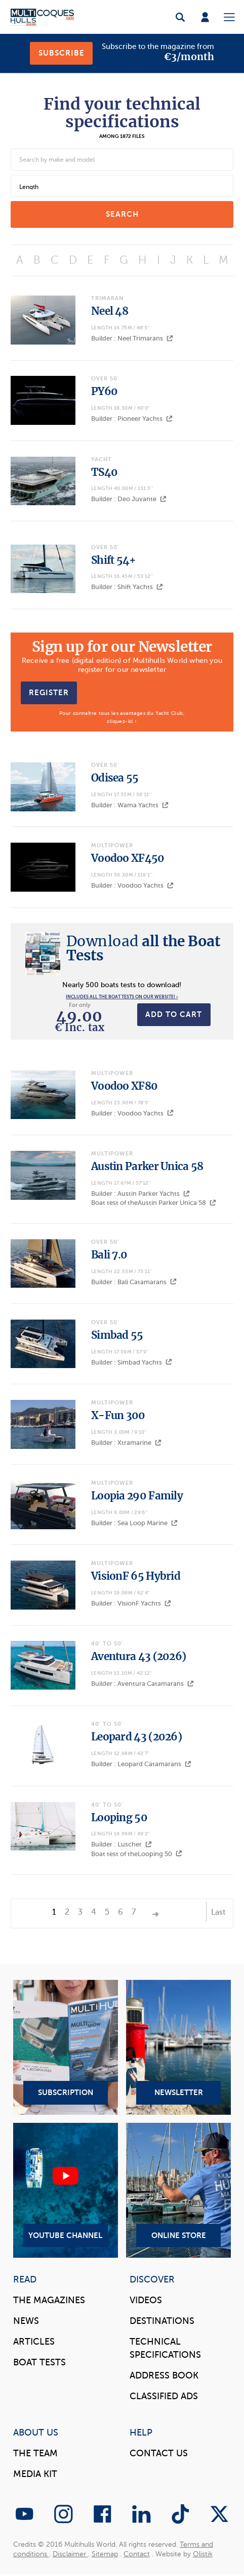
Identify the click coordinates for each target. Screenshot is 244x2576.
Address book (164, 2375)
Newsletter (178, 2047)
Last (218, 1912)
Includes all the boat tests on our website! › (122, 996)
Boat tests (39, 2362)
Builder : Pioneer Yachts (132, 418)
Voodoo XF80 (124, 1086)
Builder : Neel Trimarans (132, 338)
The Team (35, 2453)
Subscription (65, 2047)
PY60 (104, 391)
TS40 (104, 472)
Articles (34, 2342)
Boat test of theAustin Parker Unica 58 (153, 1202)
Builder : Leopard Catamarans (141, 1764)
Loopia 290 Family (137, 1495)
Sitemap (105, 2554)
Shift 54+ (113, 560)
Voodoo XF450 (128, 858)
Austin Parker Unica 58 (147, 1166)
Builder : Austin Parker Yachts (140, 1193)
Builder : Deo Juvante (129, 499)
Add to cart (173, 1014)
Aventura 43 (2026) (138, 1656)
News (26, 2321)
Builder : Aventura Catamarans (142, 1683)
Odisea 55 (115, 778)
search (122, 214)
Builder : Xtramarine (126, 1442)
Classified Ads (164, 2396)
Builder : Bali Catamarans (134, 1282)
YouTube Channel (65, 2190)
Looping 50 (119, 1817)
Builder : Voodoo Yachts (132, 885)
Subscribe (61, 53)
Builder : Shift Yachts (127, 587)
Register (49, 692)
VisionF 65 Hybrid (135, 1576)
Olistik (203, 2554)
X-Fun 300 (118, 1415)
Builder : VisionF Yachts (131, 1603)
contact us (159, 2453)
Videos (146, 2300)
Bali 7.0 (109, 1254)
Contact (137, 2554)
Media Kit (35, 2474)
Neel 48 (109, 311)
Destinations (162, 2321)
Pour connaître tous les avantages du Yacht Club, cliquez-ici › (122, 717)
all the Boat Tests (143, 948)
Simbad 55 (117, 1335)
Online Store (178, 2190)
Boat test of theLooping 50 (136, 1854)
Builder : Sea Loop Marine (134, 1523)
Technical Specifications (165, 2348)
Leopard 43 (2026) (136, 1736)
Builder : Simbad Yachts (131, 1362)
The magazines (49, 2300)
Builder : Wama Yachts (130, 805)
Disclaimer (70, 2554)
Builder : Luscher (121, 1844)
